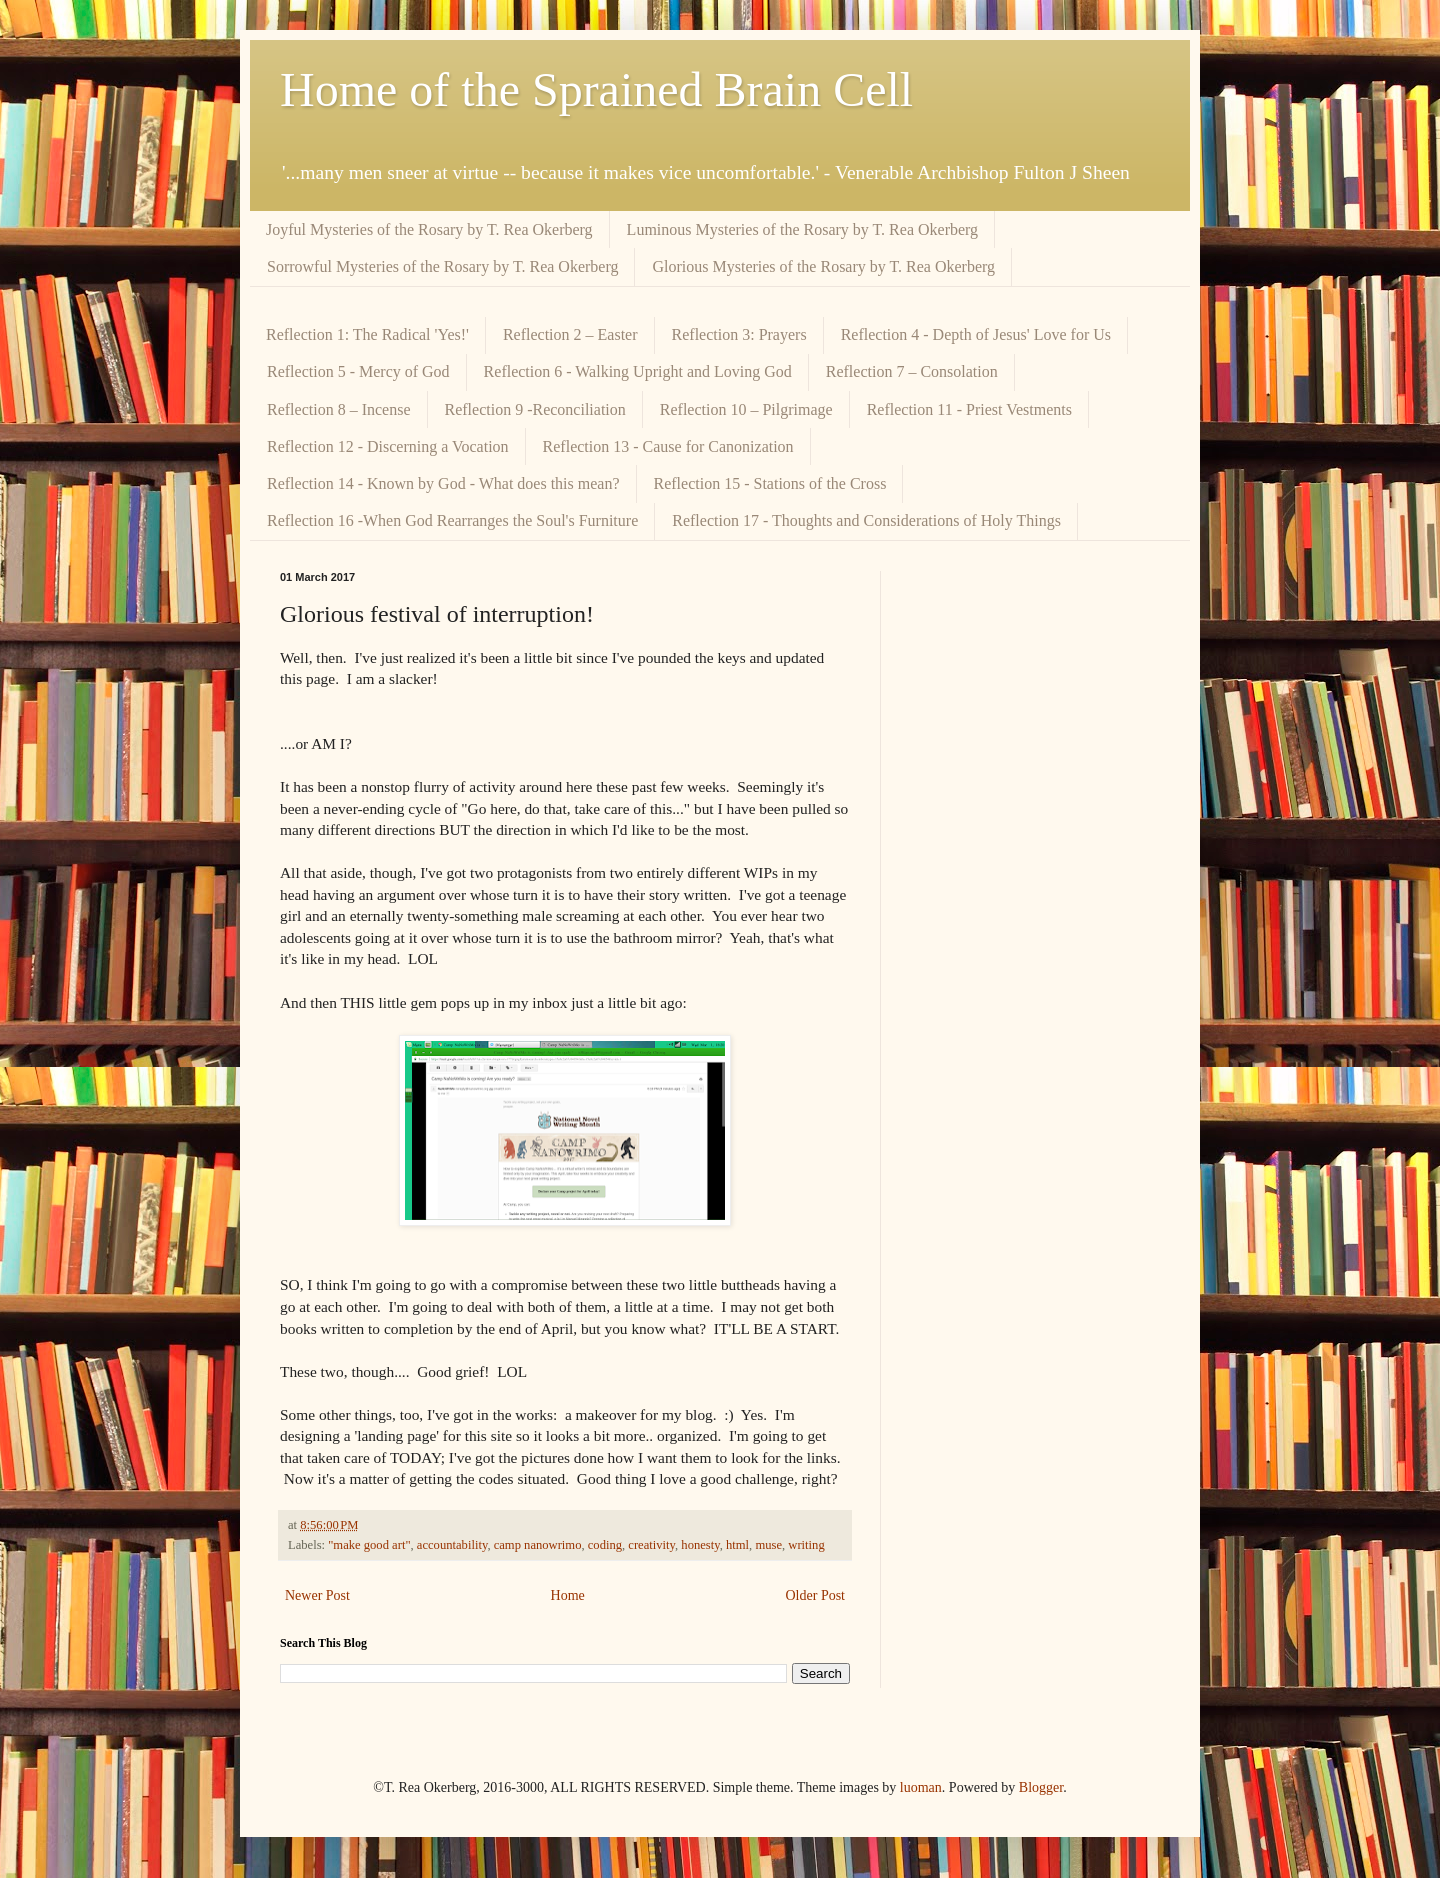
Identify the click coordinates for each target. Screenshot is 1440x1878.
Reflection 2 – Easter (570, 334)
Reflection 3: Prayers (739, 334)
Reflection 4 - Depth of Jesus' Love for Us (976, 334)
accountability (452, 1545)
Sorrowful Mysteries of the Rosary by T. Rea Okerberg (442, 266)
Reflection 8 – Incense (339, 409)
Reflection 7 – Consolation (912, 371)
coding (605, 1545)
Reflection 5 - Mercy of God (358, 371)
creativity (651, 1545)
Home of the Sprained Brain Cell (596, 89)
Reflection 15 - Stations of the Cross (770, 483)
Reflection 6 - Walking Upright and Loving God (638, 371)
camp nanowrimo (538, 1545)
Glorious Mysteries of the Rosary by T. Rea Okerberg (823, 266)
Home (568, 1595)
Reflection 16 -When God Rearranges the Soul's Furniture (452, 520)
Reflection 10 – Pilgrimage (746, 409)
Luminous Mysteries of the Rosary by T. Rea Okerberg (803, 229)
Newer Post (317, 1595)
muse (768, 1545)
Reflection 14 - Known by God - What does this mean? (443, 483)
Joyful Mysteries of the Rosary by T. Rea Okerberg (429, 229)
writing (806, 1545)
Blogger (1041, 1787)
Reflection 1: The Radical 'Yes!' (367, 334)
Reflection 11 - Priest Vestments (969, 409)
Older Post (816, 1595)
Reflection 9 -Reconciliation (535, 409)
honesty (700, 1545)
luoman (921, 1787)
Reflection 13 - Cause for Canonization (668, 446)
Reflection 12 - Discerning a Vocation (388, 446)
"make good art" (369, 1545)
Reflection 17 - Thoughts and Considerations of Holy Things (866, 520)
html (737, 1545)
